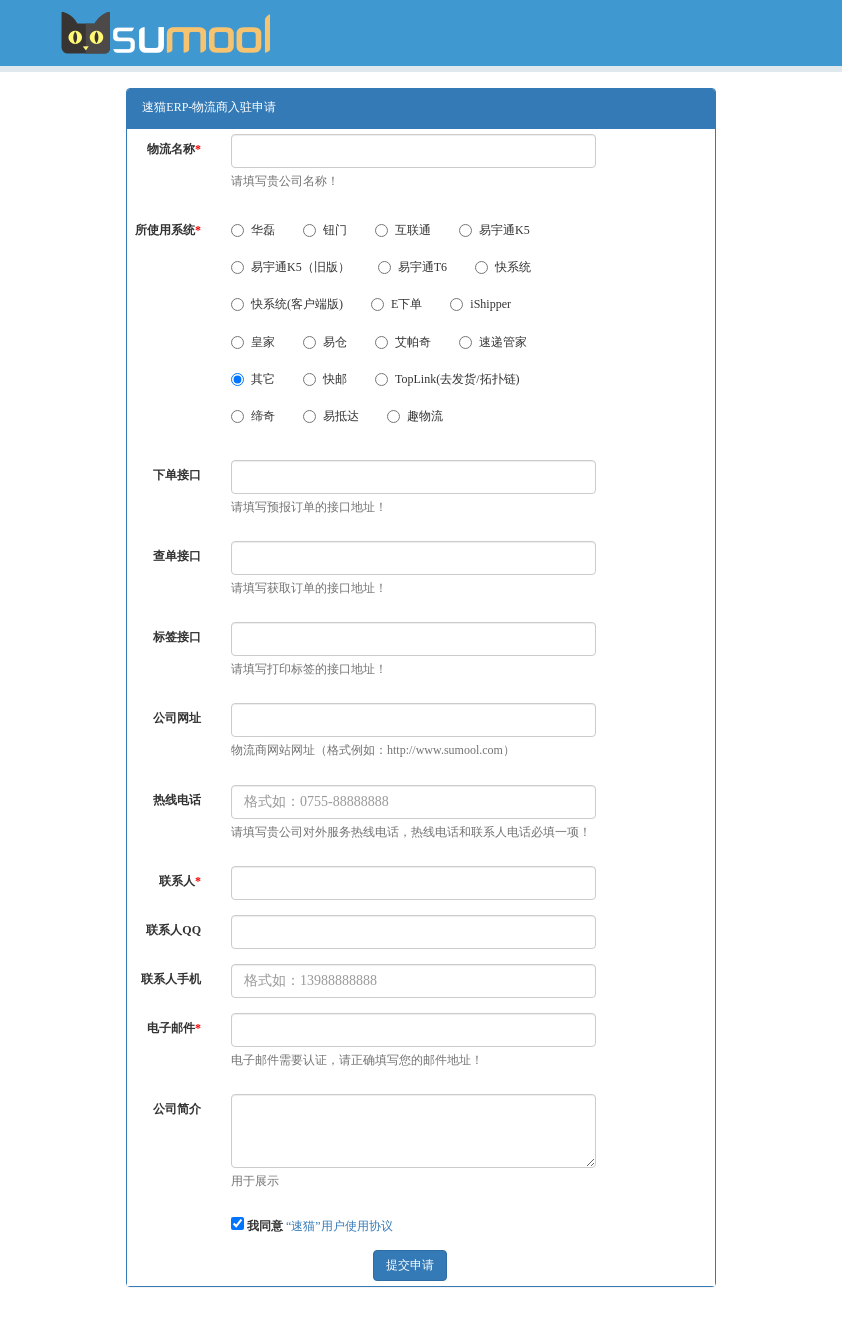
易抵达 (331, 416)
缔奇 (253, 416)
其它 (253, 379)
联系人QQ (173, 930)
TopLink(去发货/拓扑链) (447, 379)
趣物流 (415, 416)
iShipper (480, 304)
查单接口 (177, 556)
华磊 (253, 230)
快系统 (503, 267)
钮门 (325, 230)
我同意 (265, 1226)
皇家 (253, 342)
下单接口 (177, 475)
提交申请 (410, 1265)
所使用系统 (168, 230)
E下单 (396, 304)
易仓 (325, 342)
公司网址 (177, 718)
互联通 (403, 230)
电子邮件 (174, 1028)
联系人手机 (171, 979)
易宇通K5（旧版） (290, 267)
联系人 (180, 881)
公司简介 (177, 1109)
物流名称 (174, 149)
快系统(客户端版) (287, 304)
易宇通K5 (494, 230)
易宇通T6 (412, 267)
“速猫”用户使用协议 (339, 1226)
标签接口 (177, 637)
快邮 (325, 379)
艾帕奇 (403, 342)
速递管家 (493, 342)
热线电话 (177, 800)
